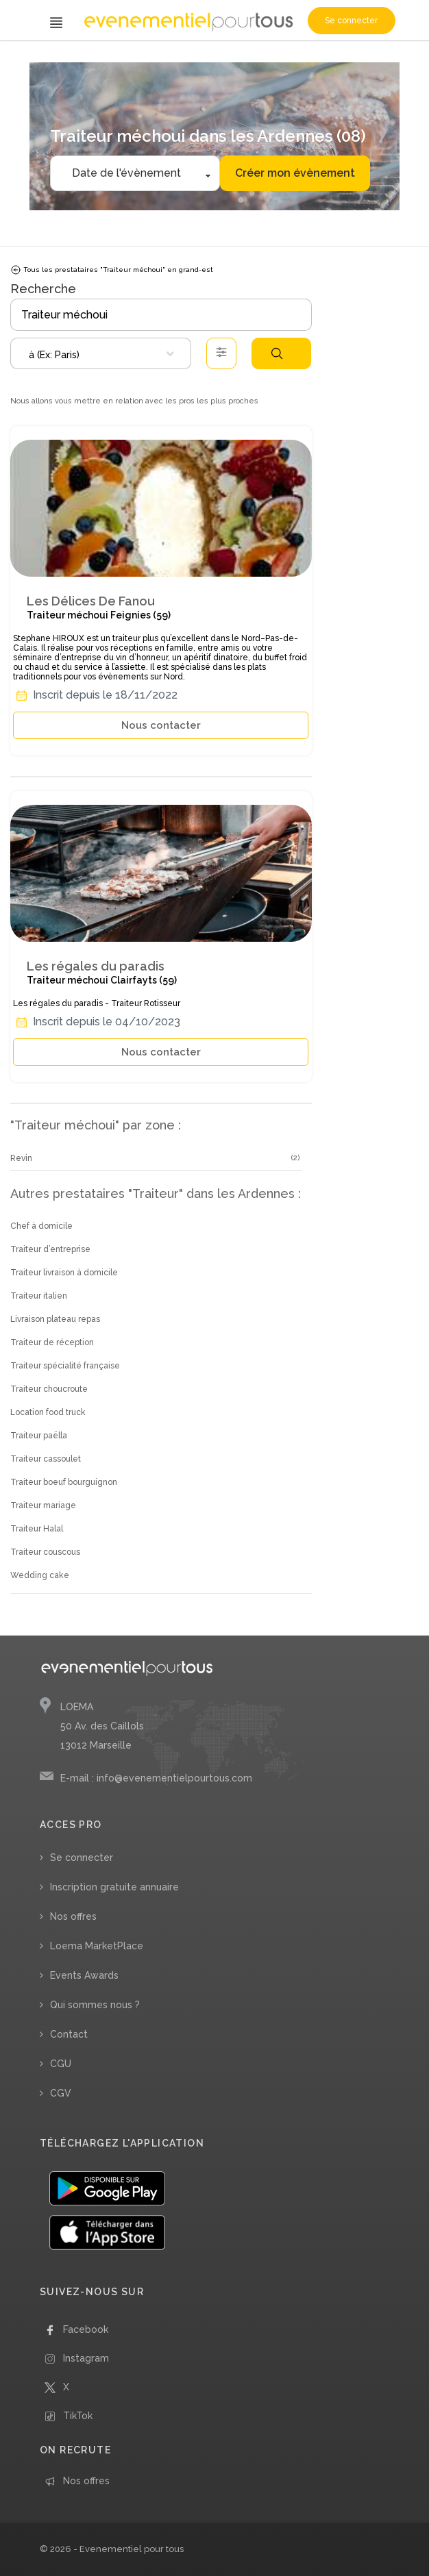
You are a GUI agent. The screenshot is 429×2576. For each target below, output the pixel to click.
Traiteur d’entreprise (50, 1249)
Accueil (27, 60)
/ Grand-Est (168, 60)
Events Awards (84, 1975)
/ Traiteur (60, 60)
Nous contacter (161, 725)
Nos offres (73, 1916)
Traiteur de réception (52, 1342)
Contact (69, 2034)
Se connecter (351, 20)
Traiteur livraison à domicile (64, 1272)
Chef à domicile (41, 1226)
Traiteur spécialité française (65, 1366)
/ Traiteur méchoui (113, 60)
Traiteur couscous (45, 1552)
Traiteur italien (38, 1296)
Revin (21, 1158)
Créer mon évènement (295, 172)
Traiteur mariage (43, 1505)
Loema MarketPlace (96, 1945)
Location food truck (48, 1412)
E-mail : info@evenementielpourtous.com (156, 1778)
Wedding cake (39, 1575)
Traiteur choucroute (49, 1389)
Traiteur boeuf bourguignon (63, 1482)
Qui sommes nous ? (95, 2004)
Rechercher (277, 353)
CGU (60, 2063)
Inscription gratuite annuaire (114, 1886)
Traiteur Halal (36, 1529)
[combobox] (100, 353)
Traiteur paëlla (38, 1435)
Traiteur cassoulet (45, 1459)
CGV (60, 2093)
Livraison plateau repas (55, 1319)
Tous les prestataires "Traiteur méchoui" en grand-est (111, 269)
